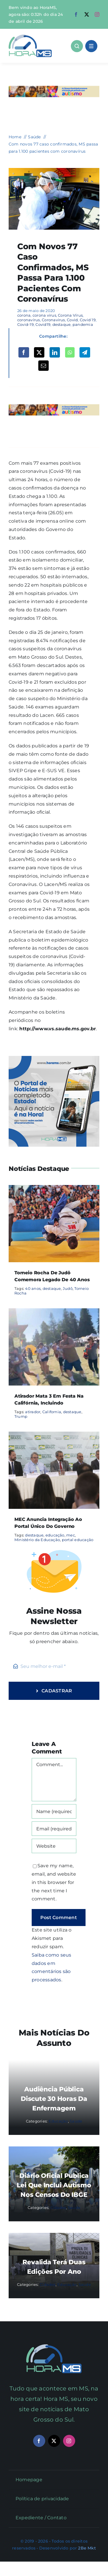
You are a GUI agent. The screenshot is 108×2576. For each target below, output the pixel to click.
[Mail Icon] (54, 2346)
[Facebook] (23, 352)
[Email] (43, 365)
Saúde (76, 2121)
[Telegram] (84, 352)
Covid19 (42, 324)
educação (55, 1535)
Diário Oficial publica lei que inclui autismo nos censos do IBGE (54, 2185)
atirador (32, 1411)
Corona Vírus (70, 315)
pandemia (83, 324)
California (51, 1411)
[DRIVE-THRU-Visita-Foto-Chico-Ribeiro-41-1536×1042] (54, 170)
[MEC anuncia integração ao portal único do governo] (54, 1435)
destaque (61, 324)
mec (70, 1535)
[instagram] (97, 14)
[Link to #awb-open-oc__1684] (91, 46)
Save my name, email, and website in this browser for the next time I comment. (54, 1882)
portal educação (78, 1539)
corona (24, 315)
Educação (58, 2121)
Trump (20, 1416)
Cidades (58, 2207)
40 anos (33, 1288)
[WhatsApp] (70, 352)
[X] (39, 352)
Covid (72, 319)
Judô (68, 1288)
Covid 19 (88, 319)
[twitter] (86, 14)
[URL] (54, 1846)
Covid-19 (25, 324)
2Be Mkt (87, 2548)
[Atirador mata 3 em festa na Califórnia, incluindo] (54, 1312)
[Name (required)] (54, 1811)
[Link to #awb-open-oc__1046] (77, 46)
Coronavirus (53, 319)
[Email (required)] (54, 1828)
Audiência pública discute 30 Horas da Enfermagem (54, 2098)
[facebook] (76, 14)
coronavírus (28, 319)
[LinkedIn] (54, 352)
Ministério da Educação (37, 1539)
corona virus (44, 315)
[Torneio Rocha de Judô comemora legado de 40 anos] (54, 1189)
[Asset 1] (30, 36)
